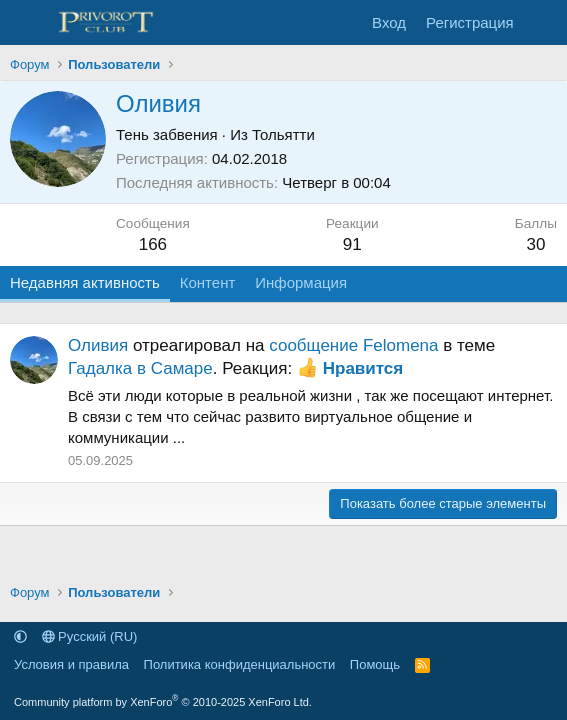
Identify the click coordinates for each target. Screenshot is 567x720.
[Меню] (27, 23)
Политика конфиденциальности (240, 664)
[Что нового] (543, 22)
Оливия (98, 345)
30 (535, 244)
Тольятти (283, 134)
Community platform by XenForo (163, 702)
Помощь (375, 664)
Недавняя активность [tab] (85, 282)
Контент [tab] (208, 282)
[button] (20, 636)
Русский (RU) (90, 636)
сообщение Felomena (353, 345)
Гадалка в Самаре (140, 368)
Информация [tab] (301, 282)
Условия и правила (71, 664)
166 (153, 244)
